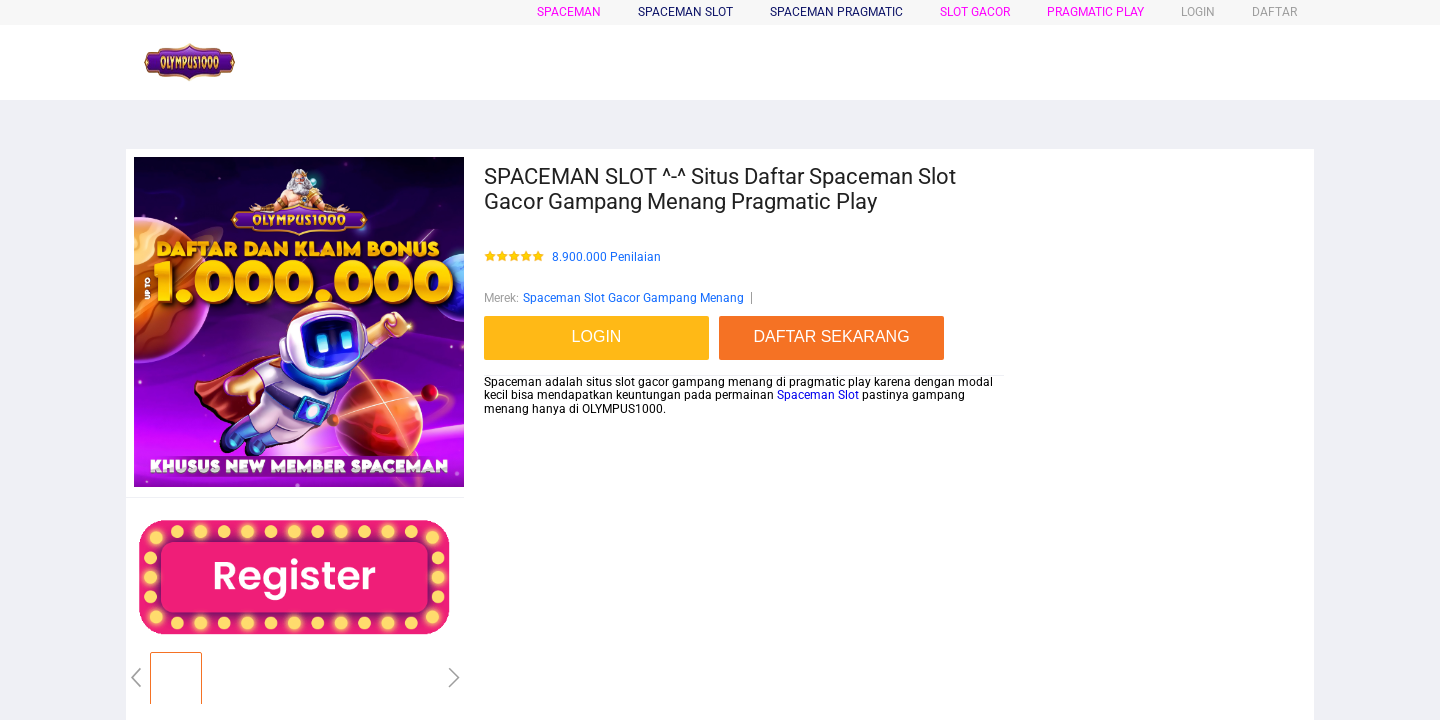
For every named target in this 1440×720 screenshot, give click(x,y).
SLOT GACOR (975, 12)
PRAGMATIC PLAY (1095, 12)
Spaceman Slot (818, 395)
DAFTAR (1274, 12)
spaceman (569, 12)
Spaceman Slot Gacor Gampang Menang (633, 298)
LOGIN (1198, 12)
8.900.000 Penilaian (606, 257)
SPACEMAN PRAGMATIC (836, 12)
